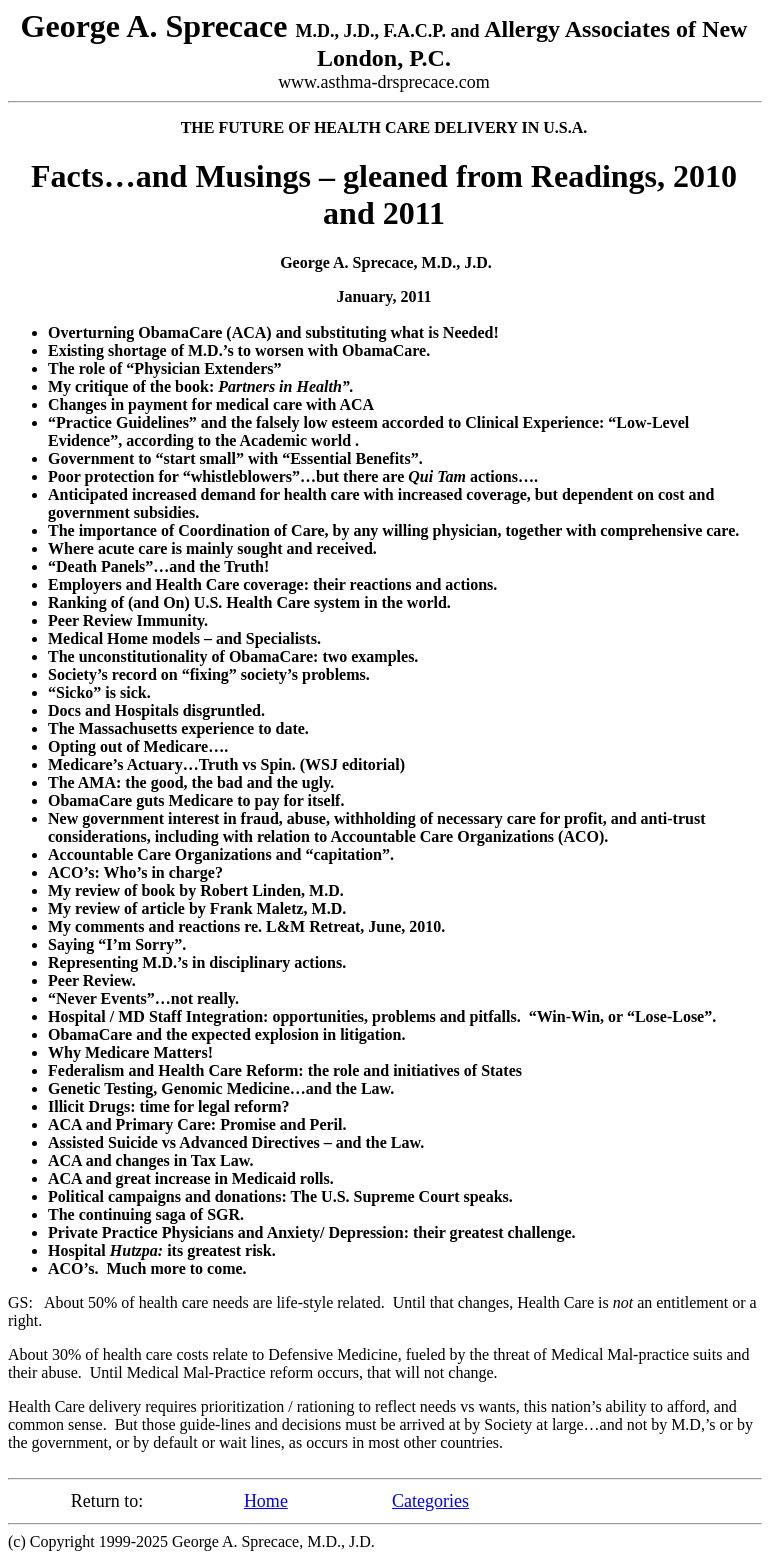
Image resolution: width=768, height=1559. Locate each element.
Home (266, 1501)
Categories (430, 1501)
